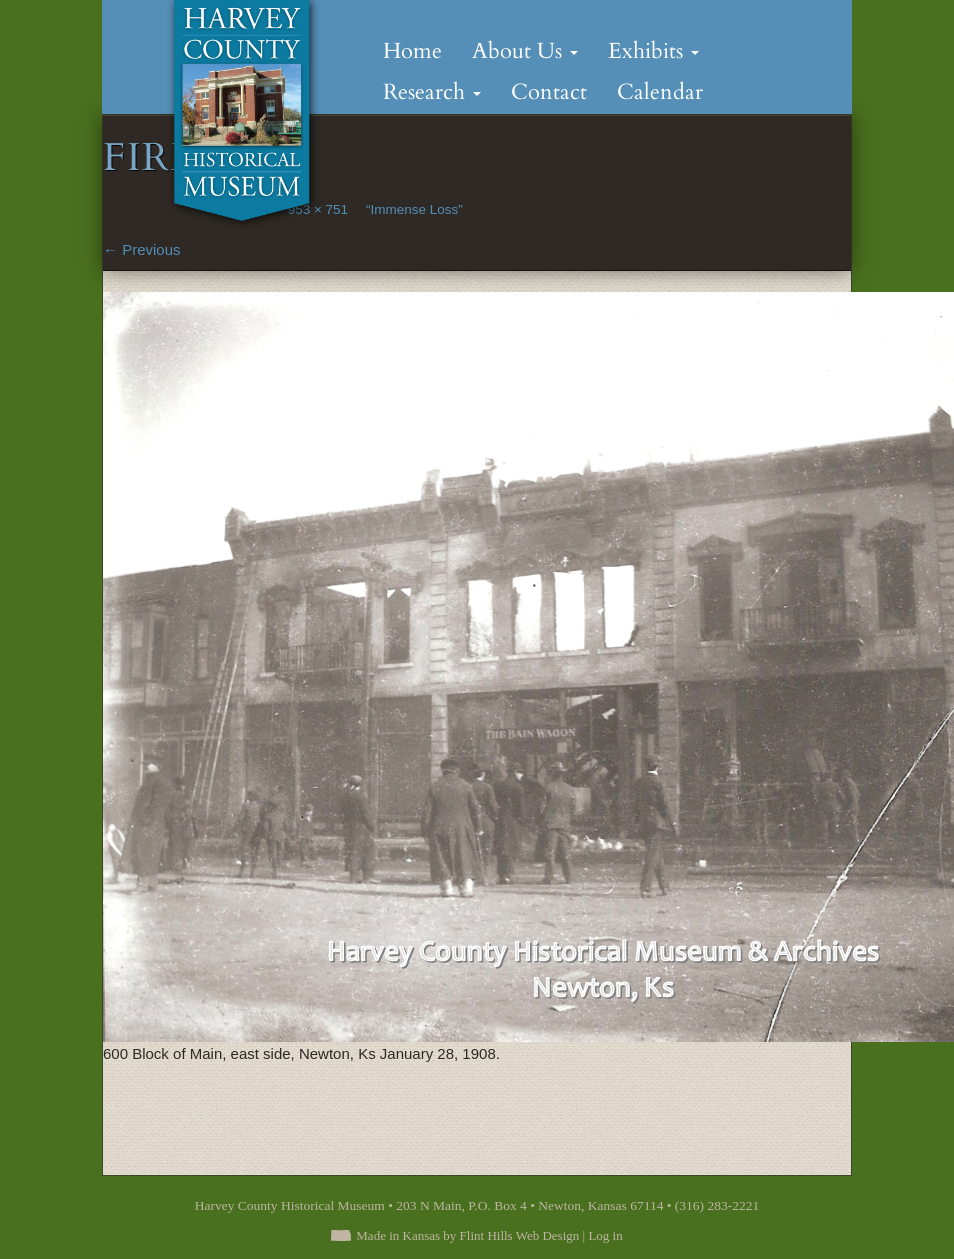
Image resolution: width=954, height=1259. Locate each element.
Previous (142, 249)
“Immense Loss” (414, 209)
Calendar (660, 92)
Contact (549, 92)
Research (432, 92)
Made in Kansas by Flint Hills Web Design (467, 1235)
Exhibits (653, 51)
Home (412, 51)
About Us (525, 51)
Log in (605, 1235)
